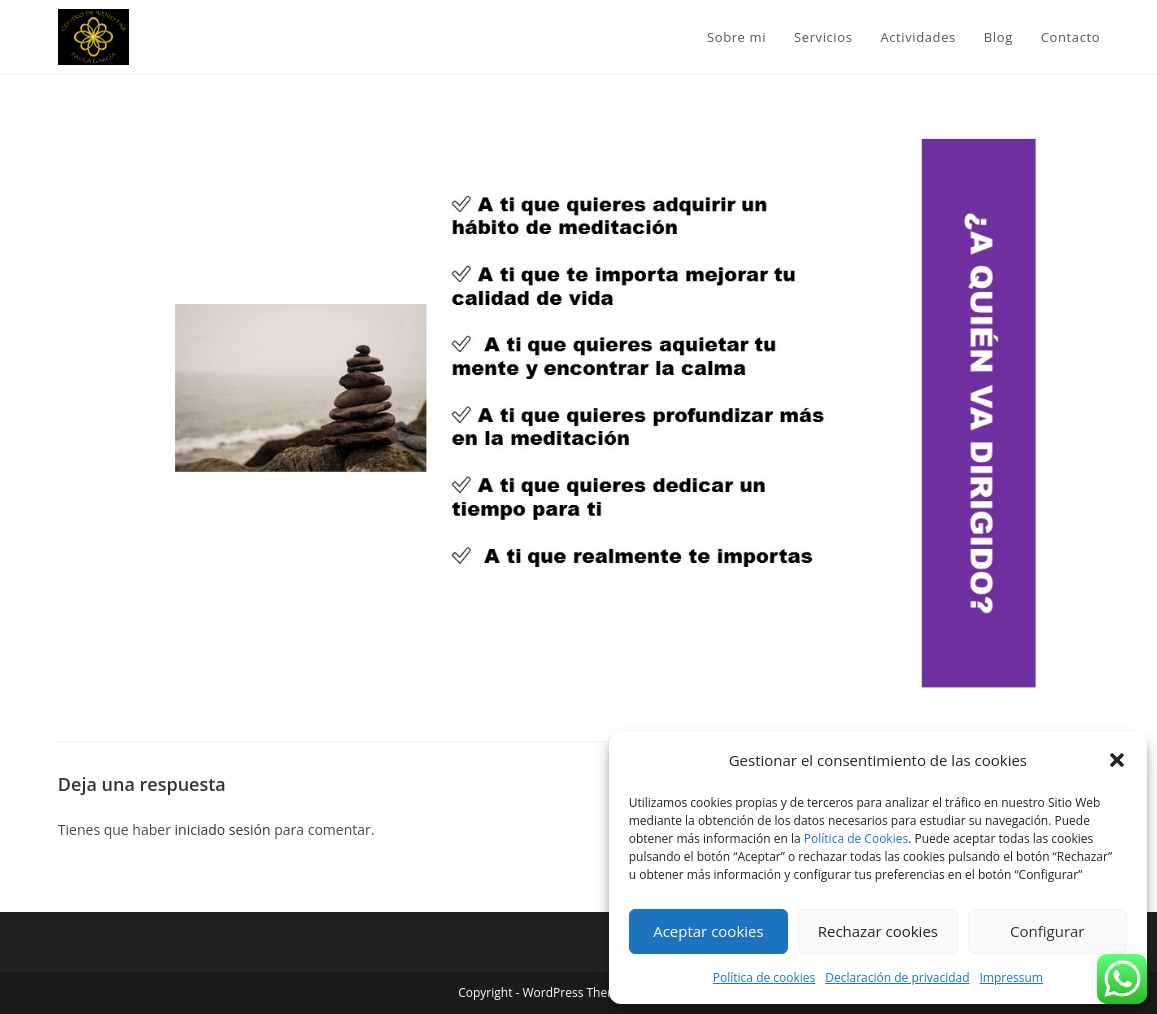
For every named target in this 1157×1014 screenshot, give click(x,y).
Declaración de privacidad (897, 977)
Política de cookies (764, 977)
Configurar (1047, 931)
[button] (1117, 760)
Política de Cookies (856, 838)
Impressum (1011, 977)
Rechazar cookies (878, 931)
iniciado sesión (223, 829)
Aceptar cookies (708, 931)
